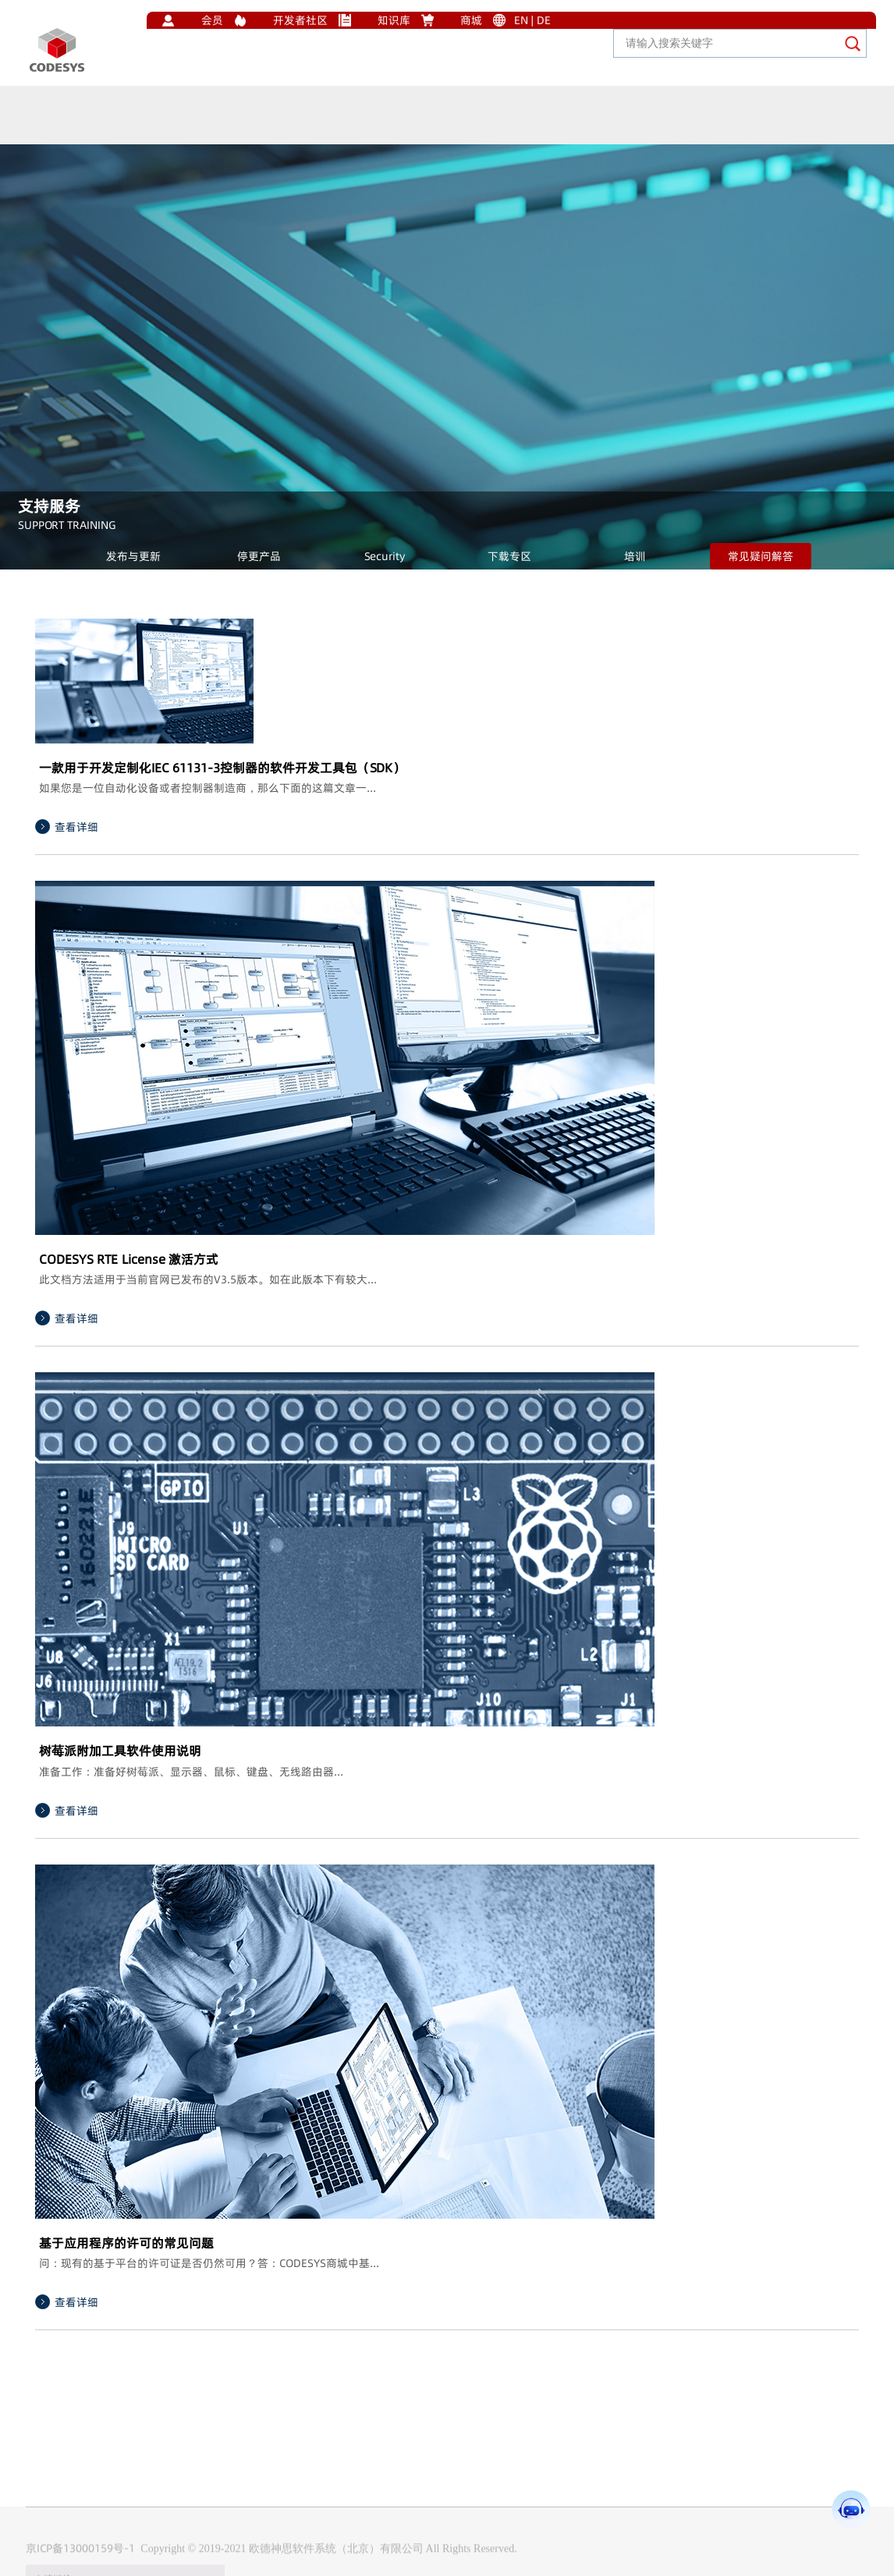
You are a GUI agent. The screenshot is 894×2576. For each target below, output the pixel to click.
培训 (635, 556)
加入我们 (431, 169)
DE (544, 19)
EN (521, 19)
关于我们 (354, 159)
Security (384, 556)
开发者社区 (300, 19)
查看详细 (76, 827)
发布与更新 (133, 556)
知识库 (394, 19)
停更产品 (259, 556)
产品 (139, 127)
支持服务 (278, 145)
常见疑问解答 (760, 556)
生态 (90, 123)
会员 (212, 19)
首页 (42, 119)
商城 (471, 19)
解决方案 (201, 135)
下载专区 (509, 556)
